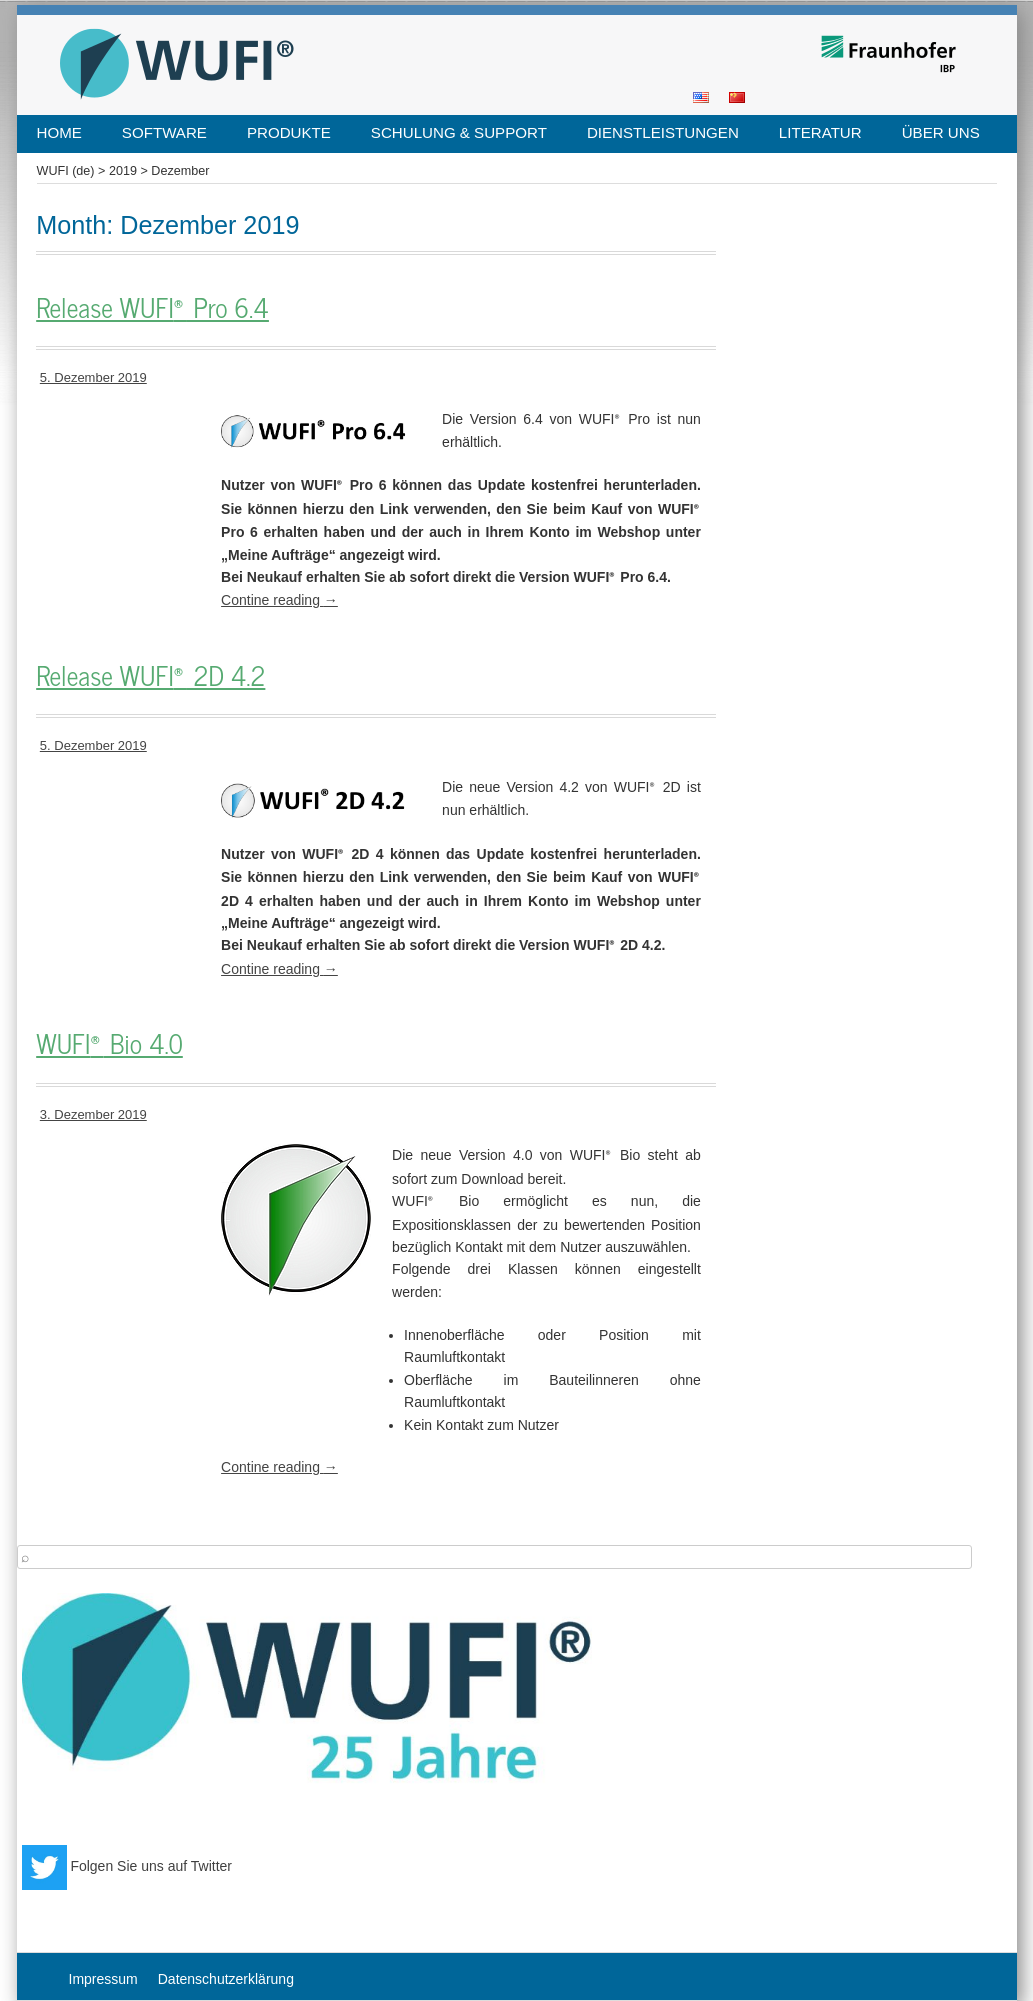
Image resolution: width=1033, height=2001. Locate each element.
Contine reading (279, 600)
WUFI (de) (66, 171)
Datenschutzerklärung (226, 1979)
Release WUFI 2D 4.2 (150, 676)
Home (59, 132)
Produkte (289, 132)
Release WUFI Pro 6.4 (152, 308)
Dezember (180, 171)
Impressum (103, 1979)
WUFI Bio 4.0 (109, 1044)
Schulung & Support (459, 132)
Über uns (941, 132)
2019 (123, 171)
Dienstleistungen (663, 132)
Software (164, 132)
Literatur (820, 132)
